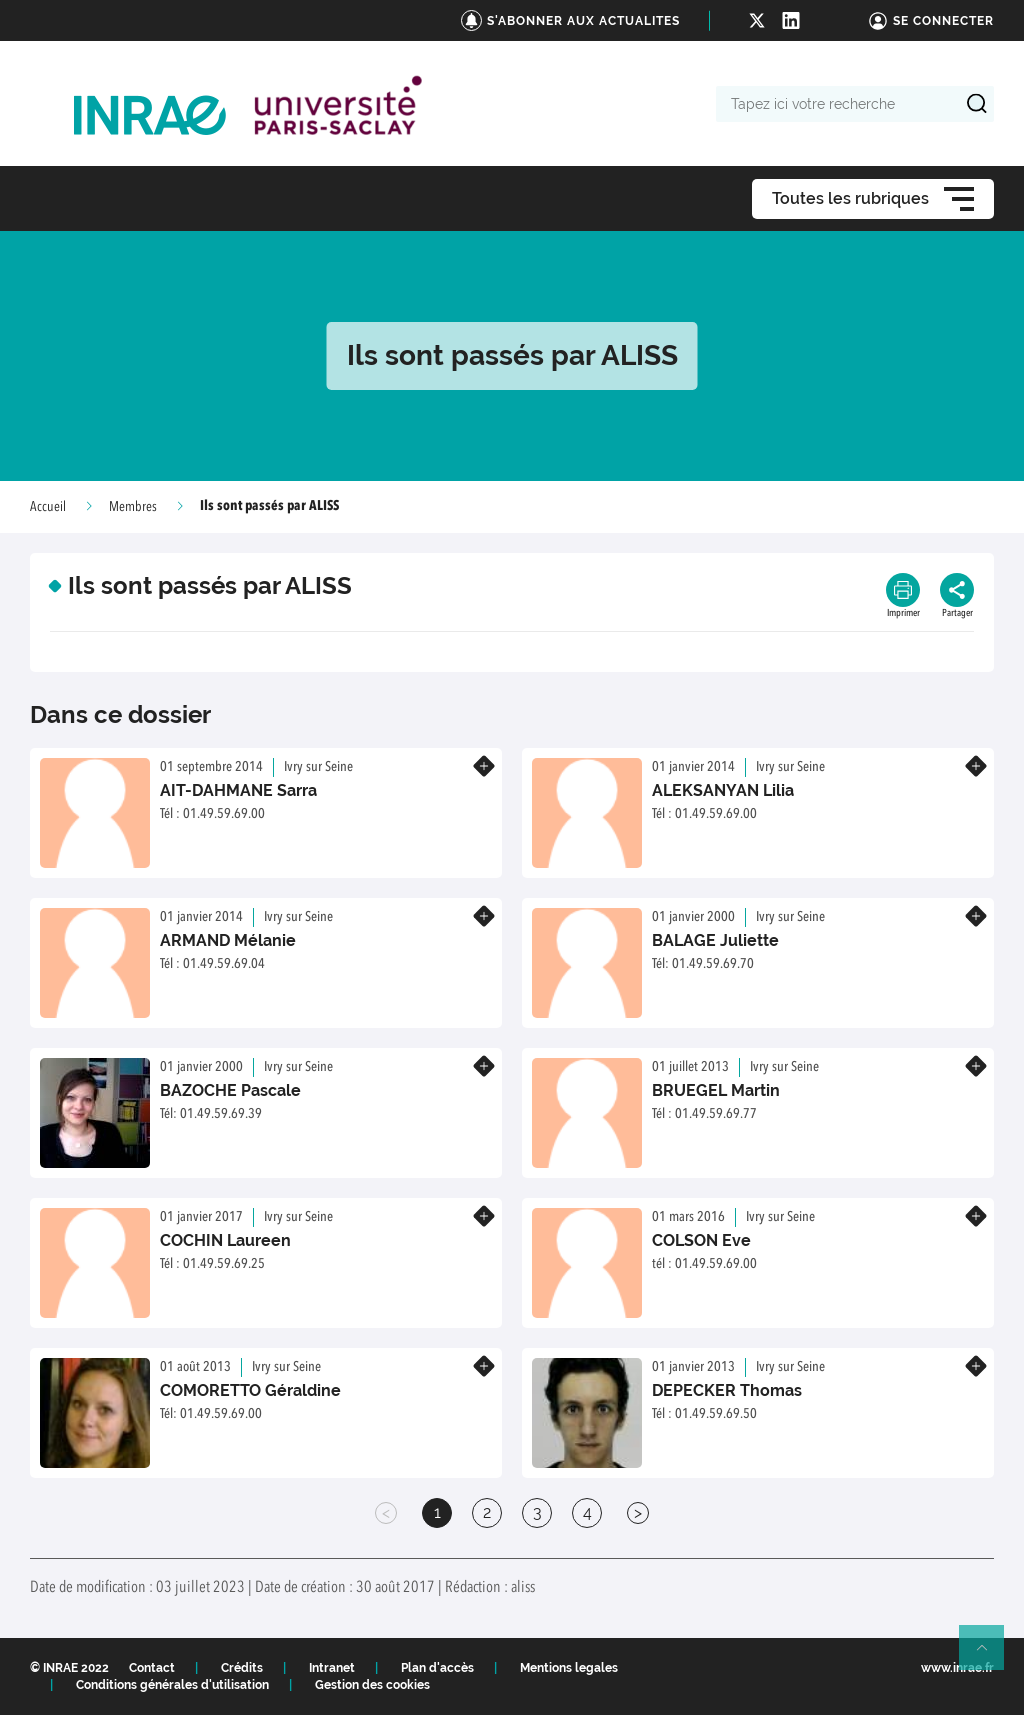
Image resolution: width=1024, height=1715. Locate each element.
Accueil (48, 507)
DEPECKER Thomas (727, 1390)
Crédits (242, 1668)
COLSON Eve (701, 1240)
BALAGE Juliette (715, 940)
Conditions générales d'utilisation (172, 1685)
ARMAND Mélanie (228, 940)
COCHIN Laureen (225, 1240)
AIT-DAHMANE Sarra (238, 790)
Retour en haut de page (990, 1656)
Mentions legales (569, 1668)
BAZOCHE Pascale (230, 1090)
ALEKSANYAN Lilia (723, 790)
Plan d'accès (437, 1668)
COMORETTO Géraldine (250, 1390)
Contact (152, 1668)
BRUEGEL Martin (716, 1090)
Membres (133, 507)
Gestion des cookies (372, 1685)
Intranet (332, 1668)
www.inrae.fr (957, 1668)
